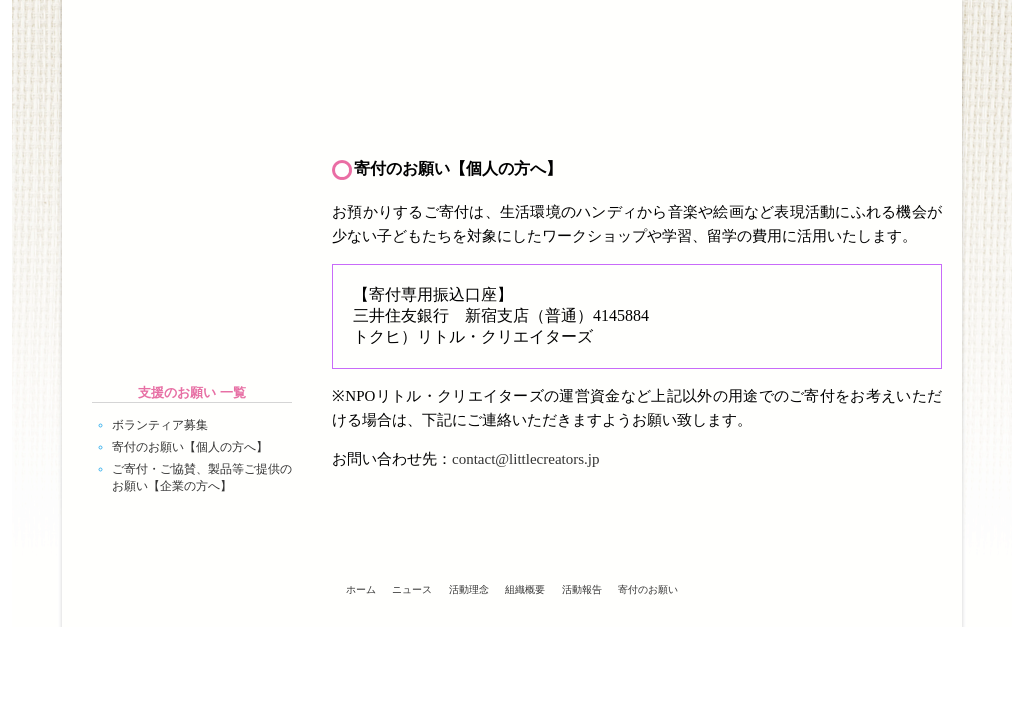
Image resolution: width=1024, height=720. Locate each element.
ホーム (137, 116)
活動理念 (437, 116)
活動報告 (737, 116)
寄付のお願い (648, 589)
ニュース (287, 116)
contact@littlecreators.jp (526, 459)
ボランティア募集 (160, 425)
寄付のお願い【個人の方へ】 (190, 447)
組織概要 (587, 116)
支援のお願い (887, 116)
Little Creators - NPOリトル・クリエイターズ (222, 47)
